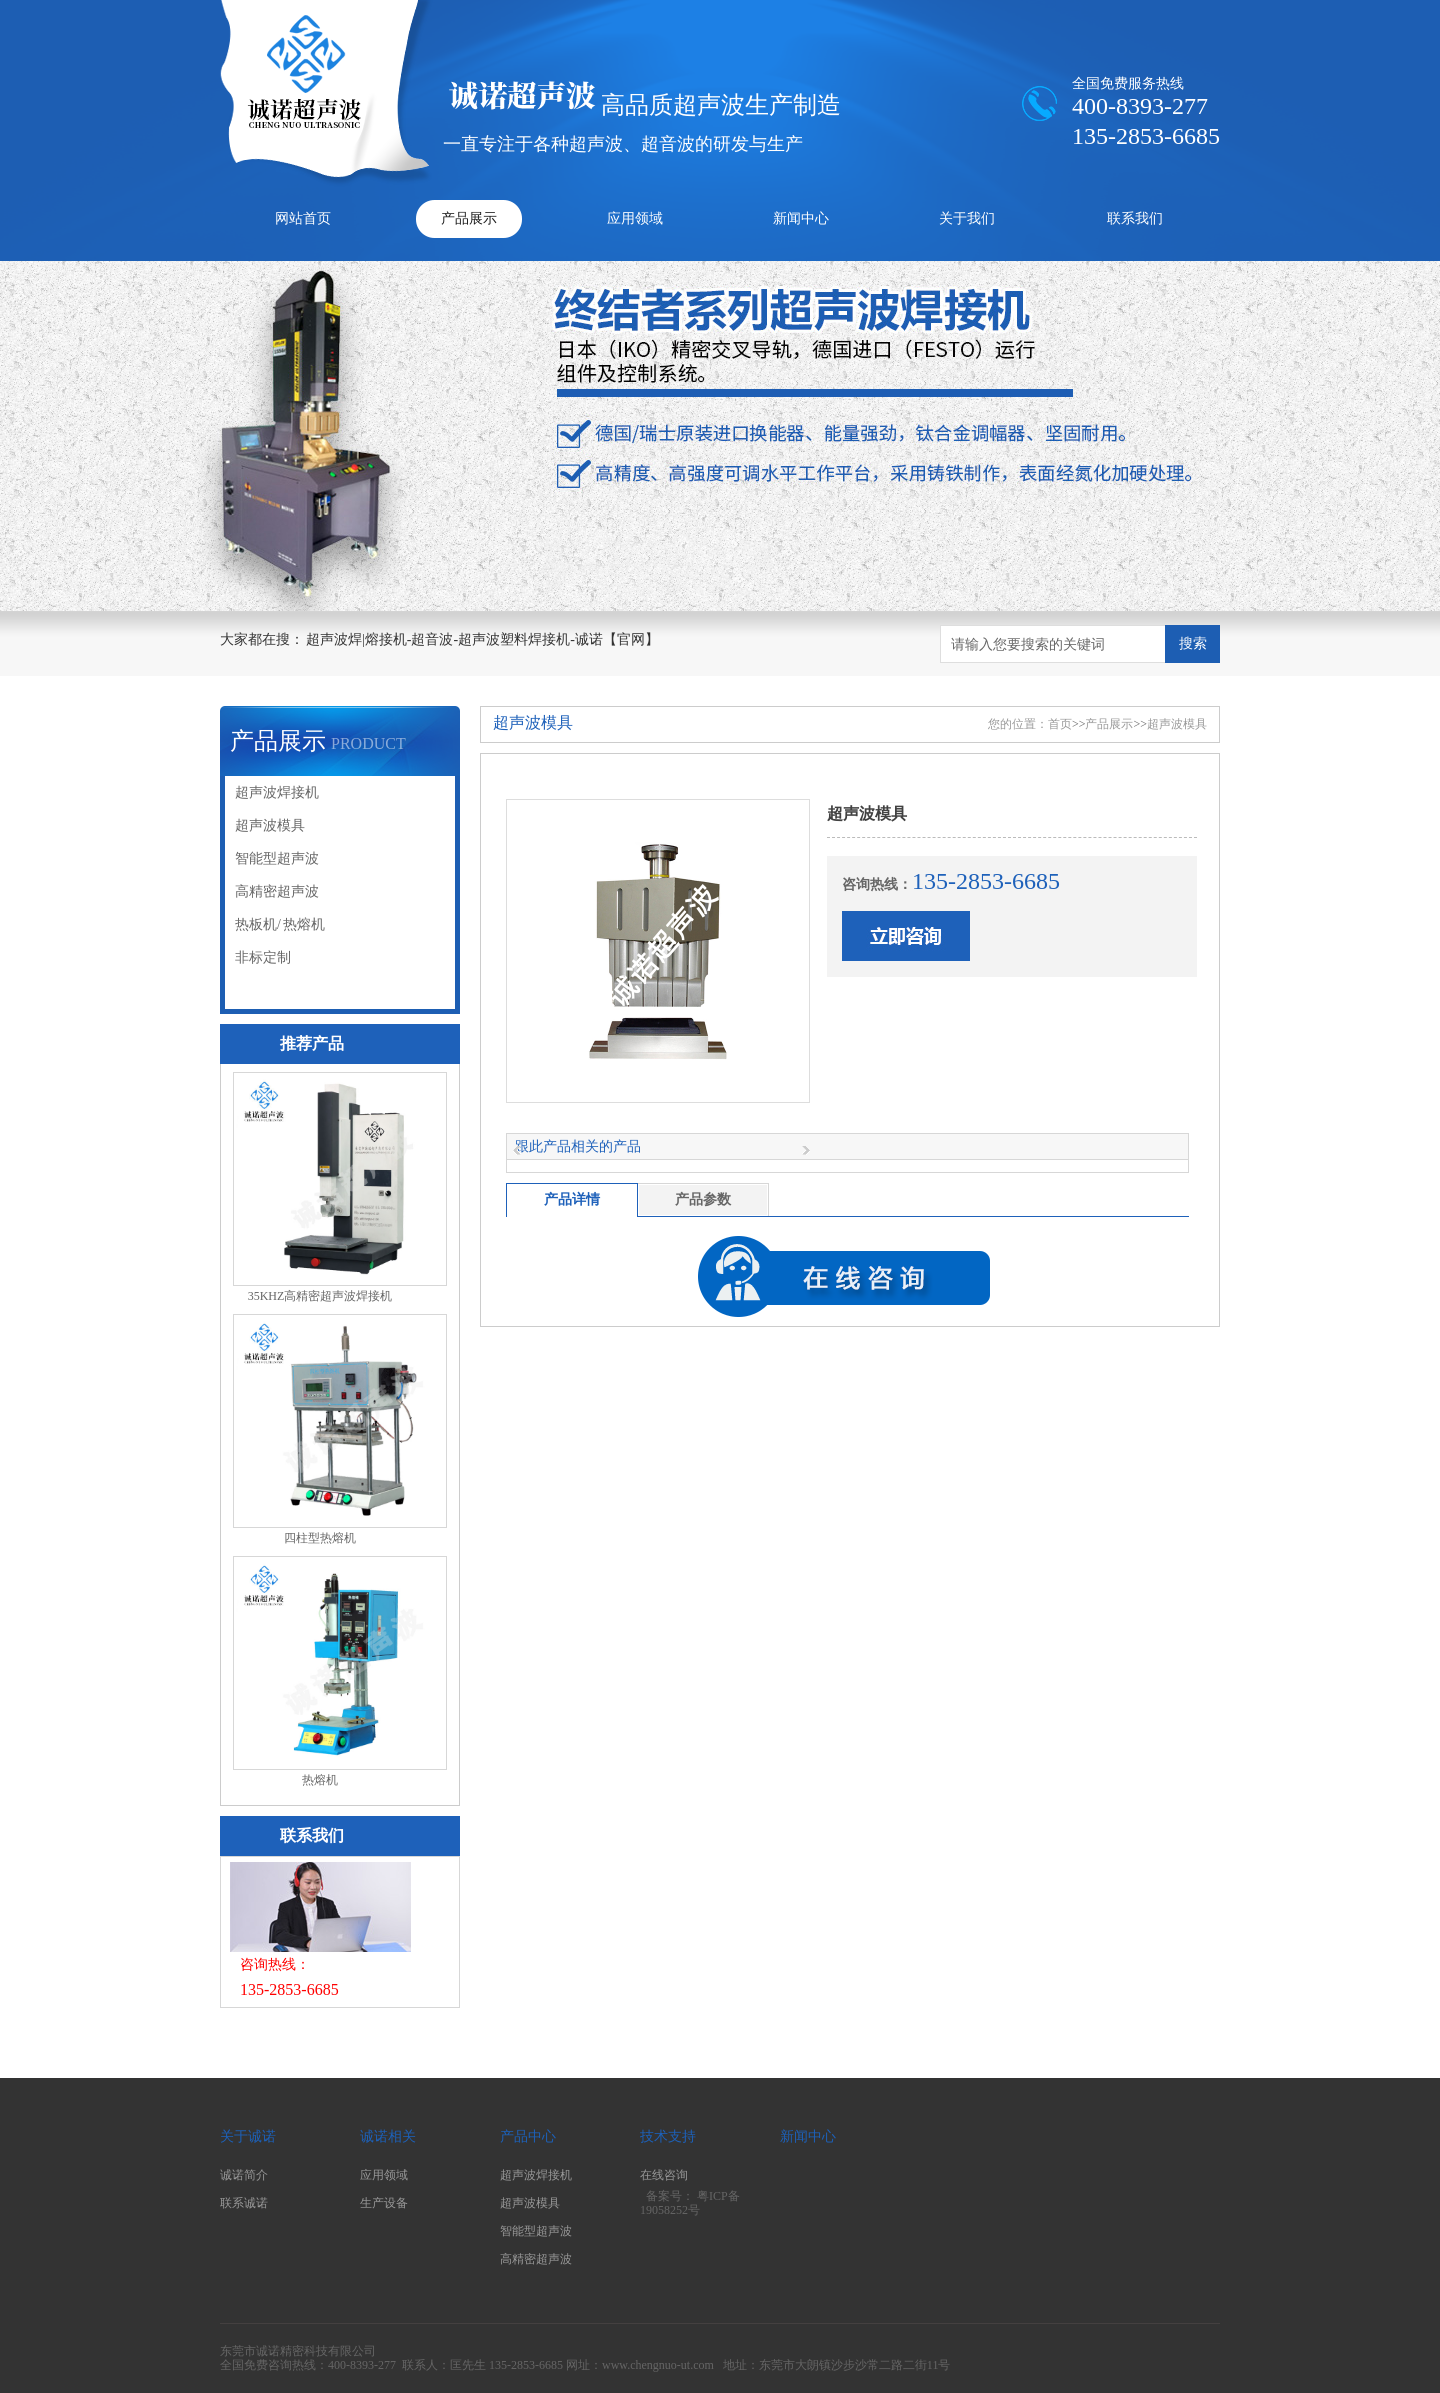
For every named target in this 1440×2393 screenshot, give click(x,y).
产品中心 (528, 2136)
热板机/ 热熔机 (280, 924)
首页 (1060, 724)
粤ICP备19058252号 (690, 2203)
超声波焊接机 (277, 792)
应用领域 (635, 218)
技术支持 (668, 2136)
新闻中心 (801, 218)
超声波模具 (270, 825)
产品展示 (469, 218)
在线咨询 (664, 2175)
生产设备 (384, 2203)
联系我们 (1135, 218)
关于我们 (967, 218)
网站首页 (303, 218)
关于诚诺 (248, 2136)
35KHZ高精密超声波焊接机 (320, 1296)
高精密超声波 (277, 891)
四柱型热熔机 (320, 1538)
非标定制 (263, 957)
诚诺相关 (388, 2136)
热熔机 (320, 1780)
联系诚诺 (244, 2203)
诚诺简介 (244, 2175)
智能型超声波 (277, 858)
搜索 (1193, 643)
